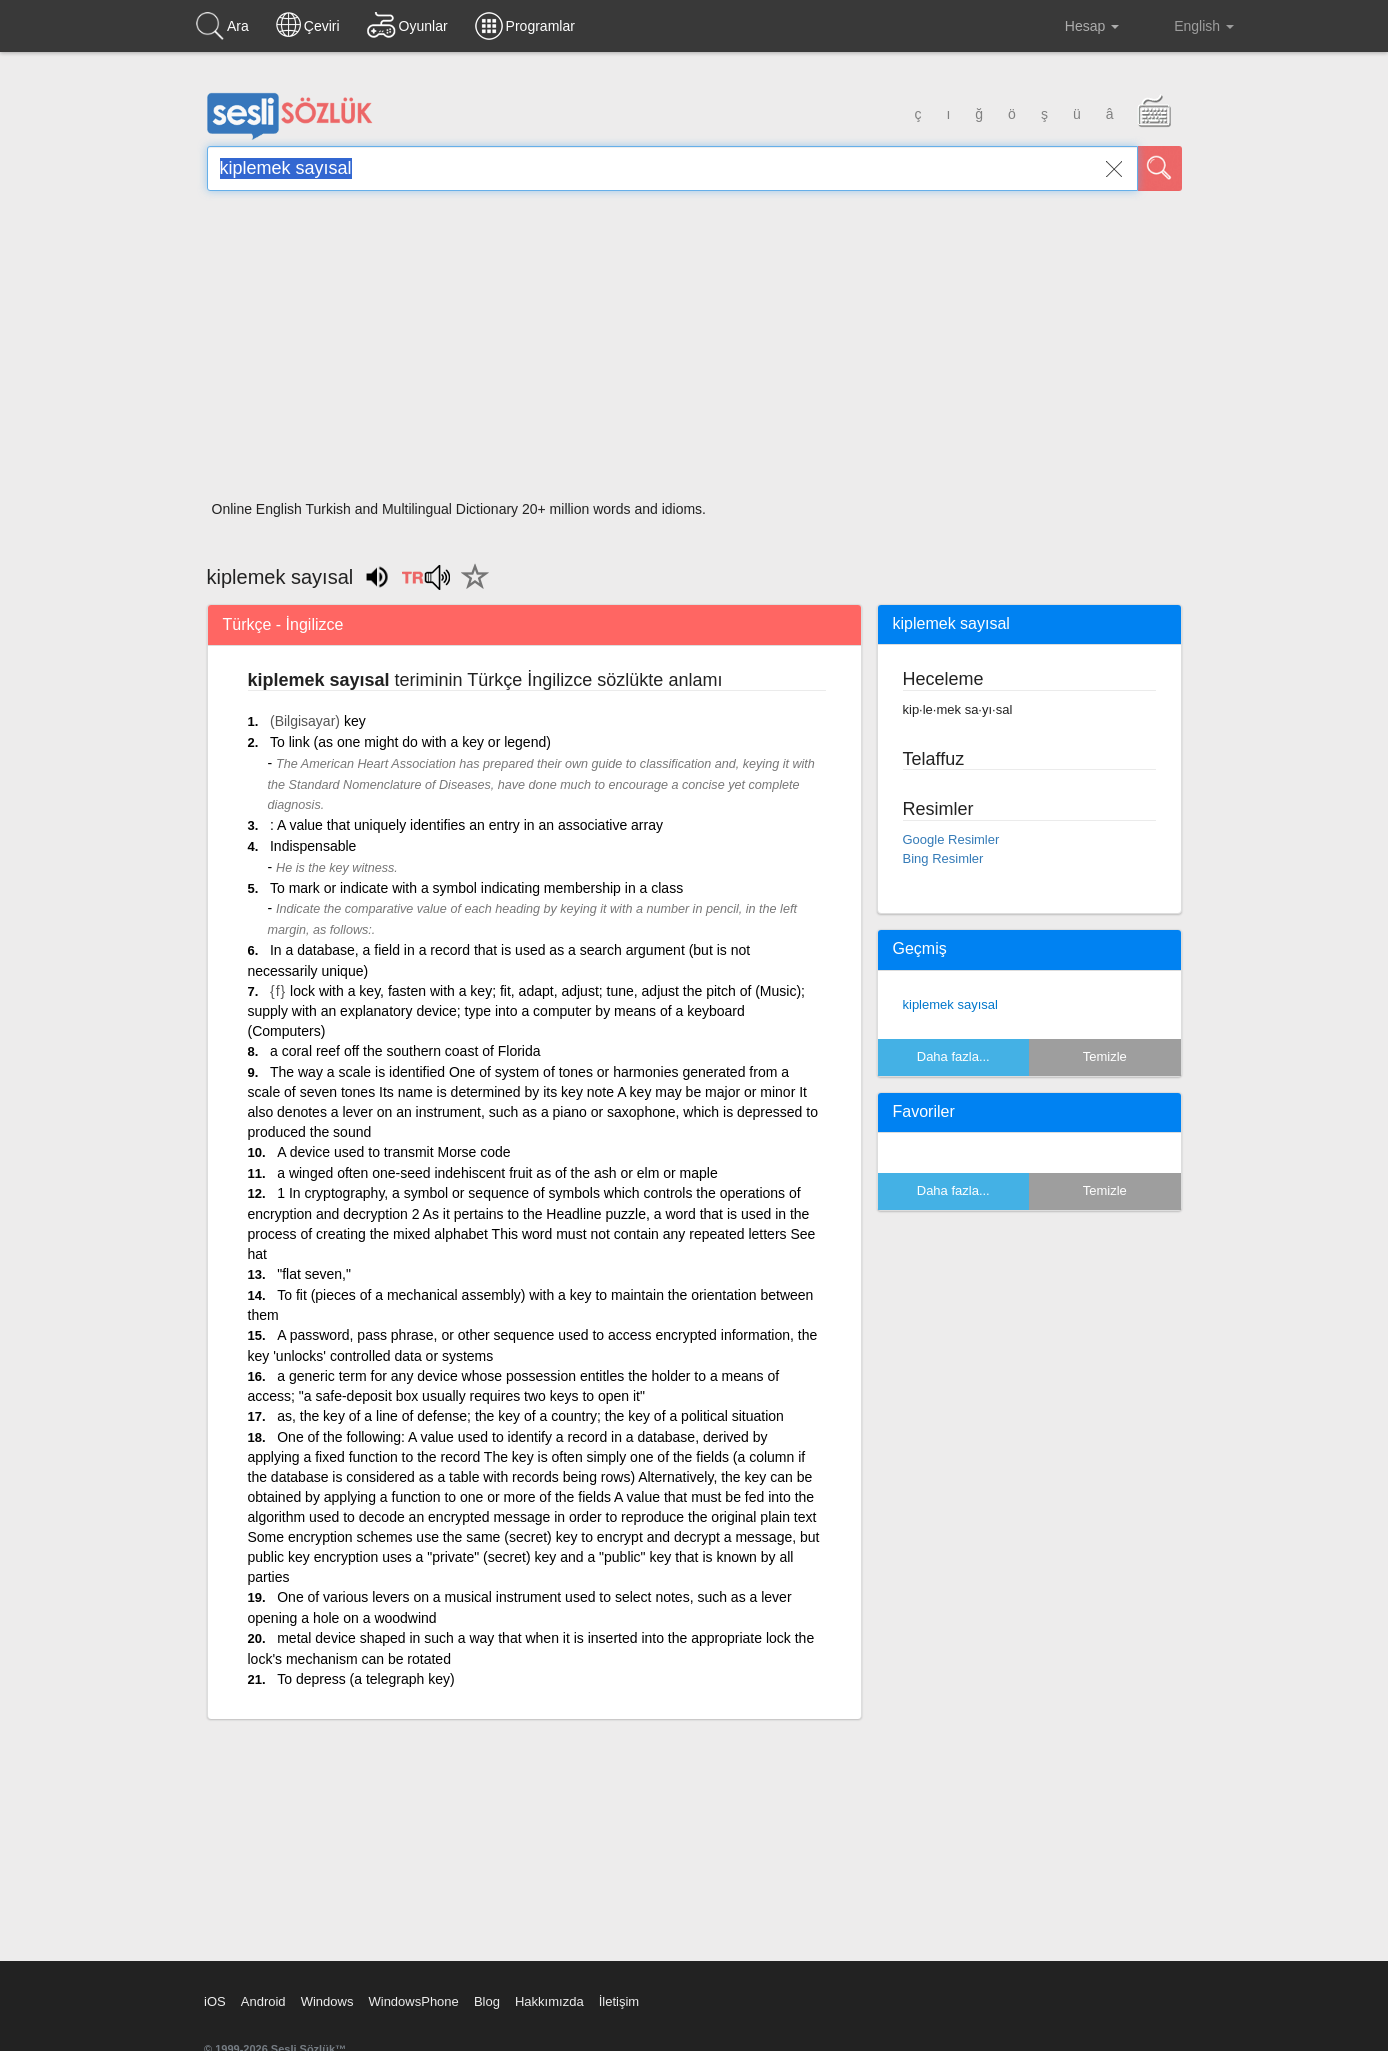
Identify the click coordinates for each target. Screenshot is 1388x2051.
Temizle (1105, 1056)
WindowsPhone (413, 2001)
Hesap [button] (1076, 26)
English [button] (1190, 25)
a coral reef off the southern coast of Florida (405, 1051)
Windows (327, 2001)
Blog (487, 2001)
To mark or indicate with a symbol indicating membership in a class (476, 888)
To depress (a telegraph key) (365, 1679)
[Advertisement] (694, 352)
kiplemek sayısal (950, 1004)
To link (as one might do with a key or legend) (410, 742)
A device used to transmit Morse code (393, 1152)
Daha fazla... (953, 1056)
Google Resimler (951, 839)
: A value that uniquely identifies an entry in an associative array (466, 825)
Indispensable (313, 846)
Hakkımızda (549, 2001)
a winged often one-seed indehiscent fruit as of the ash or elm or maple (497, 1173)
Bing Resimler (943, 858)
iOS (215, 2001)
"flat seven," (314, 1274)
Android (263, 2001)
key (355, 721)
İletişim (619, 2001)
